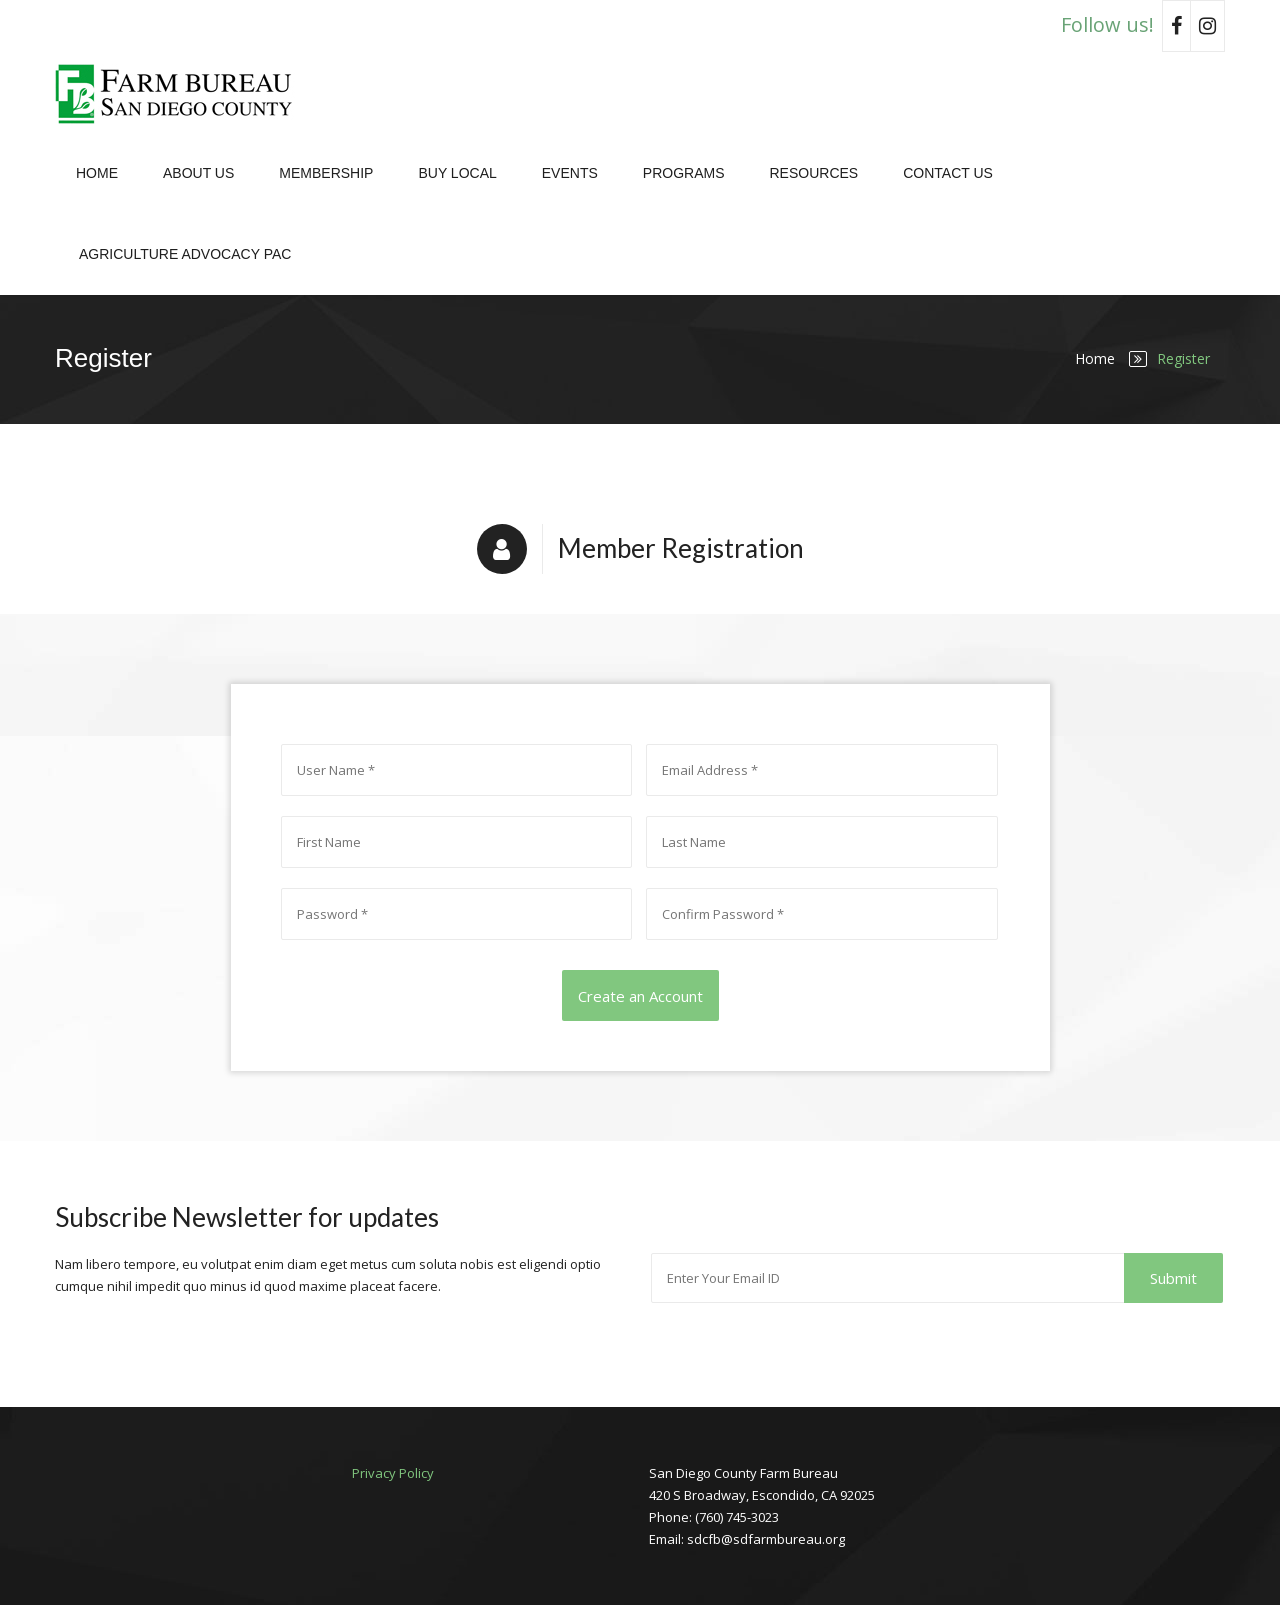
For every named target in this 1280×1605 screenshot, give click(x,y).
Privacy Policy (393, 1473)
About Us (198, 173)
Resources (813, 173)
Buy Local (457, 173)
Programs (684, 173)
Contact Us (948, 173)
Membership (326, 173)
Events (570, 173)
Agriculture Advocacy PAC (185, 254)
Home (97, 173)
